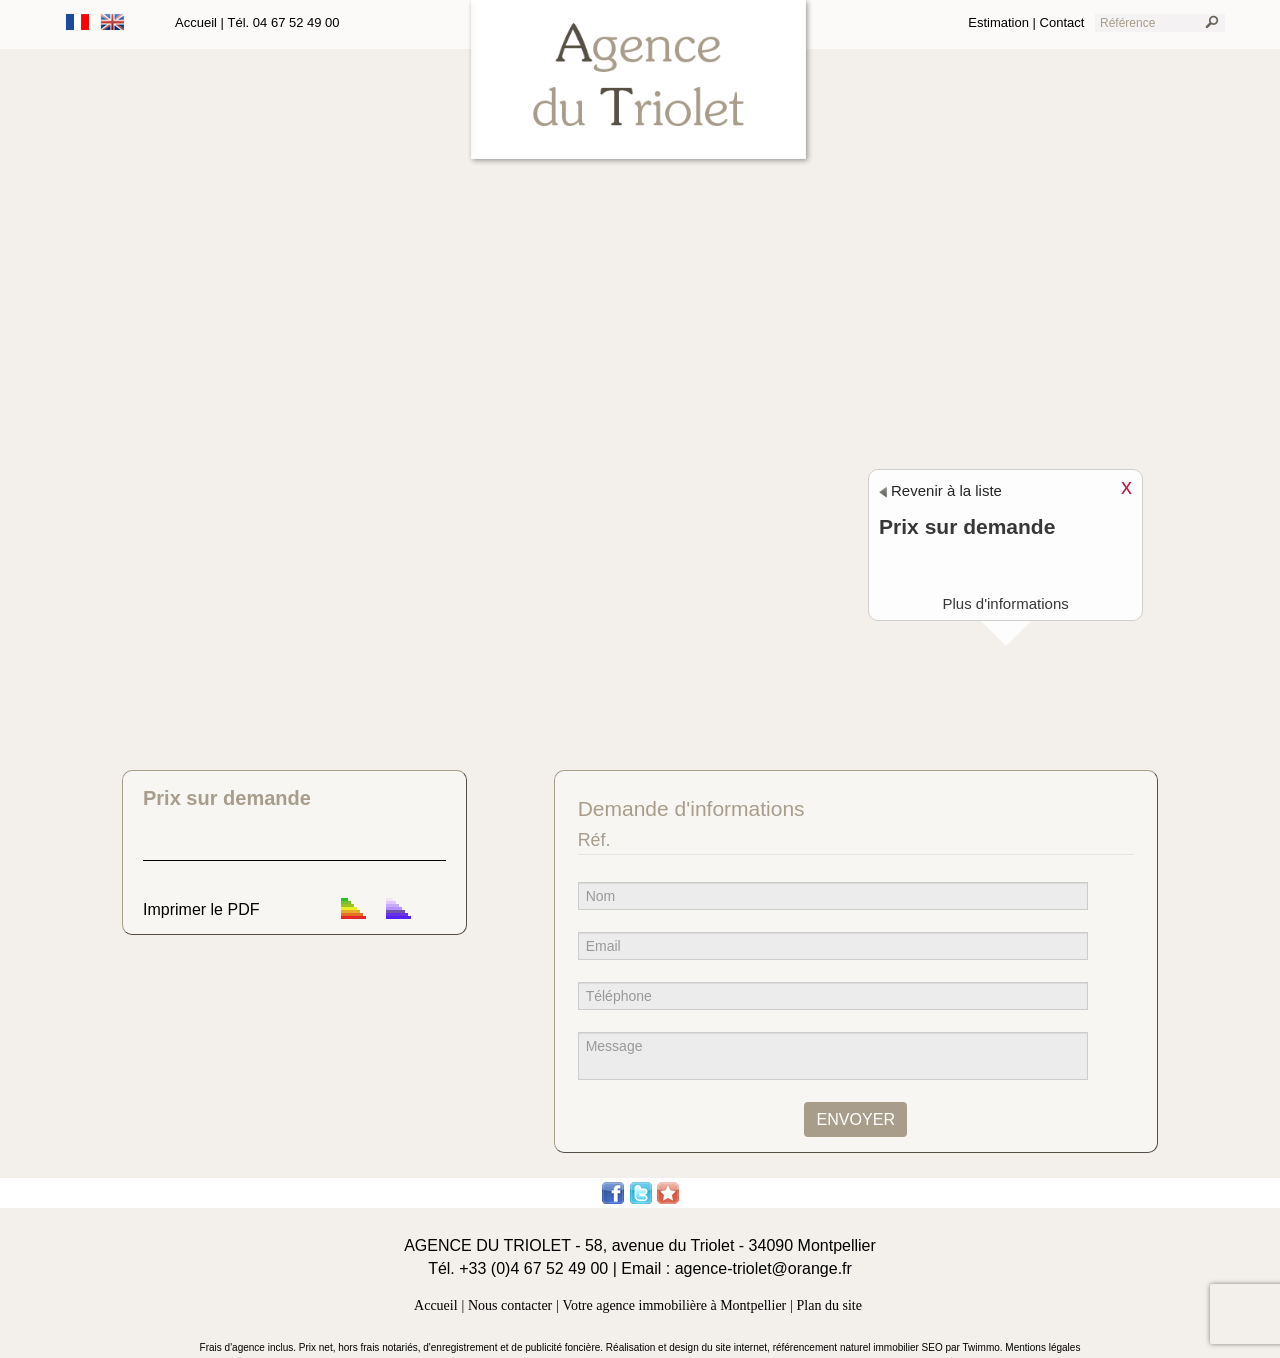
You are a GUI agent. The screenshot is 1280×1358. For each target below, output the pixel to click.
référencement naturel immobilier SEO (859, 1347)
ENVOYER (855, 1119)
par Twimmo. (976, 1347)
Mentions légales (1042, 1347)
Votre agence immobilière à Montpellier (675, 1305)
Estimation (998, 22)
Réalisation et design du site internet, (689, 1347)
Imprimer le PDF (201, 909)
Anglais (113, 22)
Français (78, 22)
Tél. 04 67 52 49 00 (284, 22)
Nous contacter (510, 1305)
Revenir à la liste (940, 490)
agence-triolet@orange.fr (763, 1268)
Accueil (196, 22)
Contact (1062, 22)
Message (833, 1056)
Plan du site (829, 1305)
